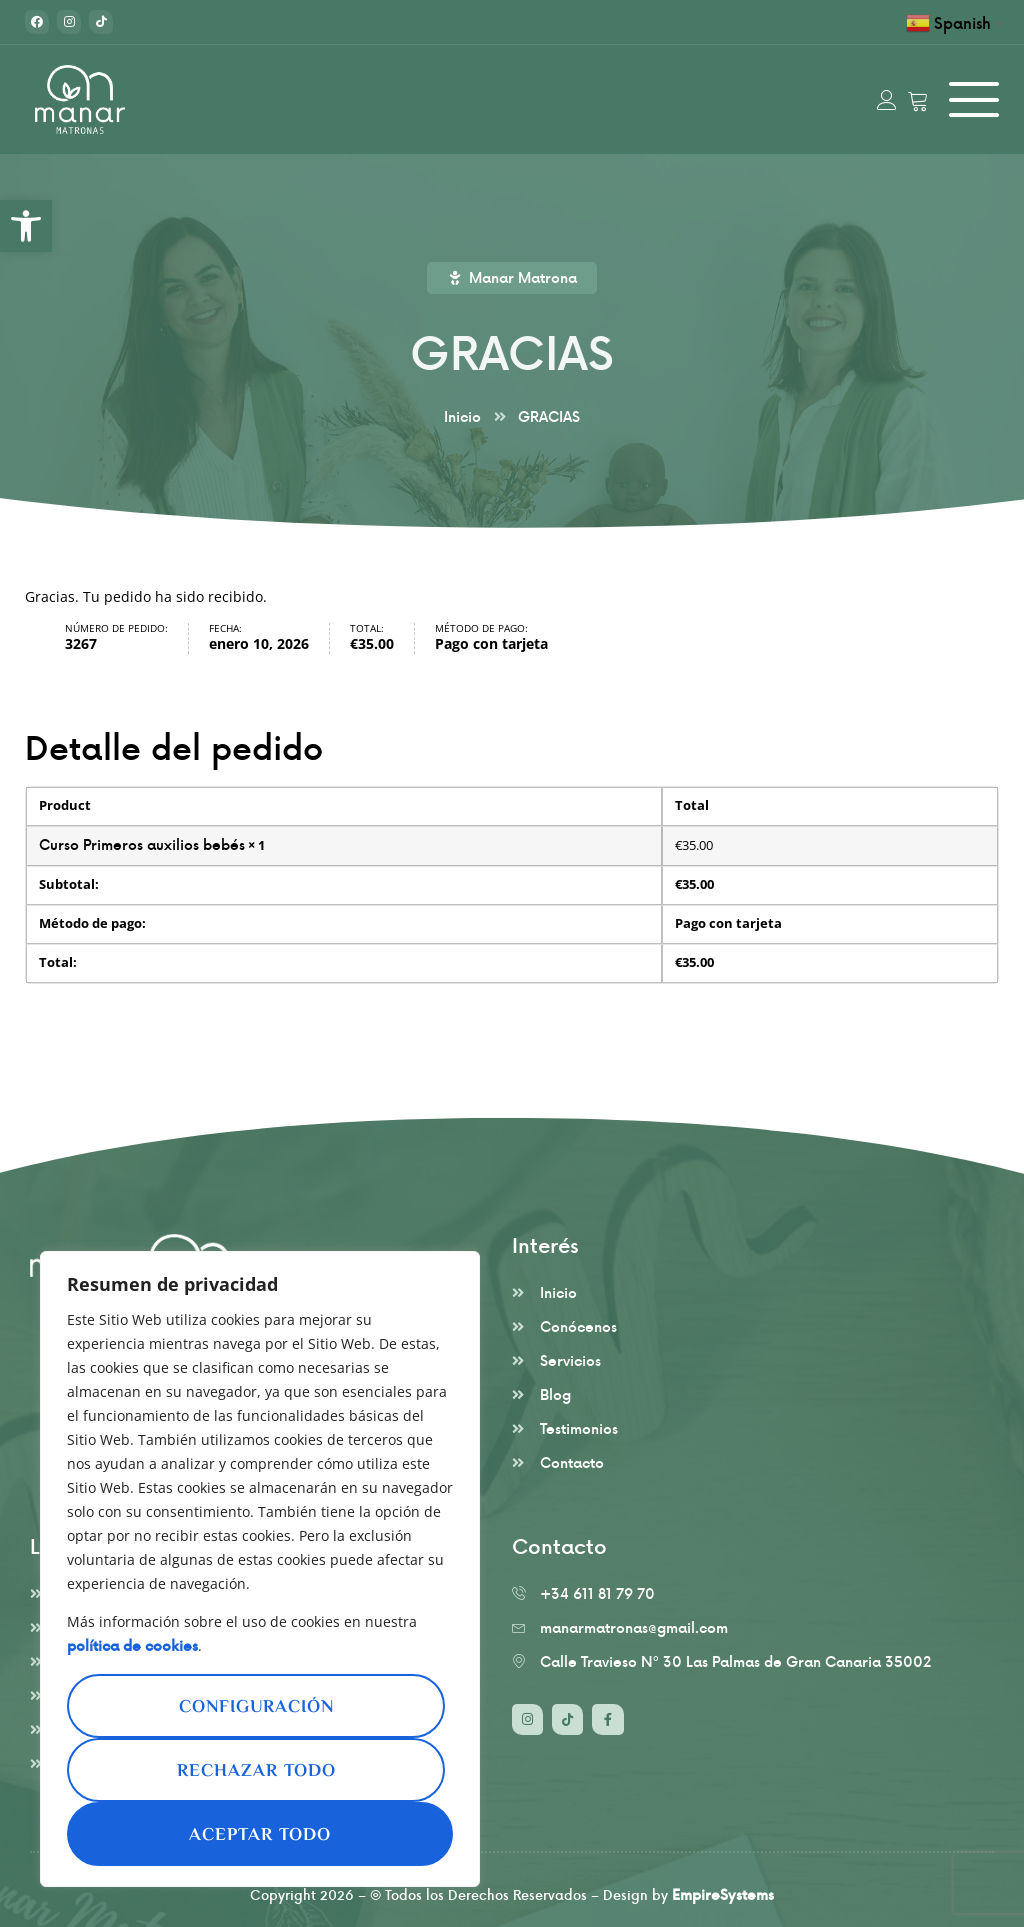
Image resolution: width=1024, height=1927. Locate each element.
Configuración (256, 1708)
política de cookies (132, 1645)
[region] (260, 1569)
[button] (26, 226)
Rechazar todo (256, 1772)
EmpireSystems (723, 1894)
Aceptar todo (260, 1836)
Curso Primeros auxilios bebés (142, 844)
